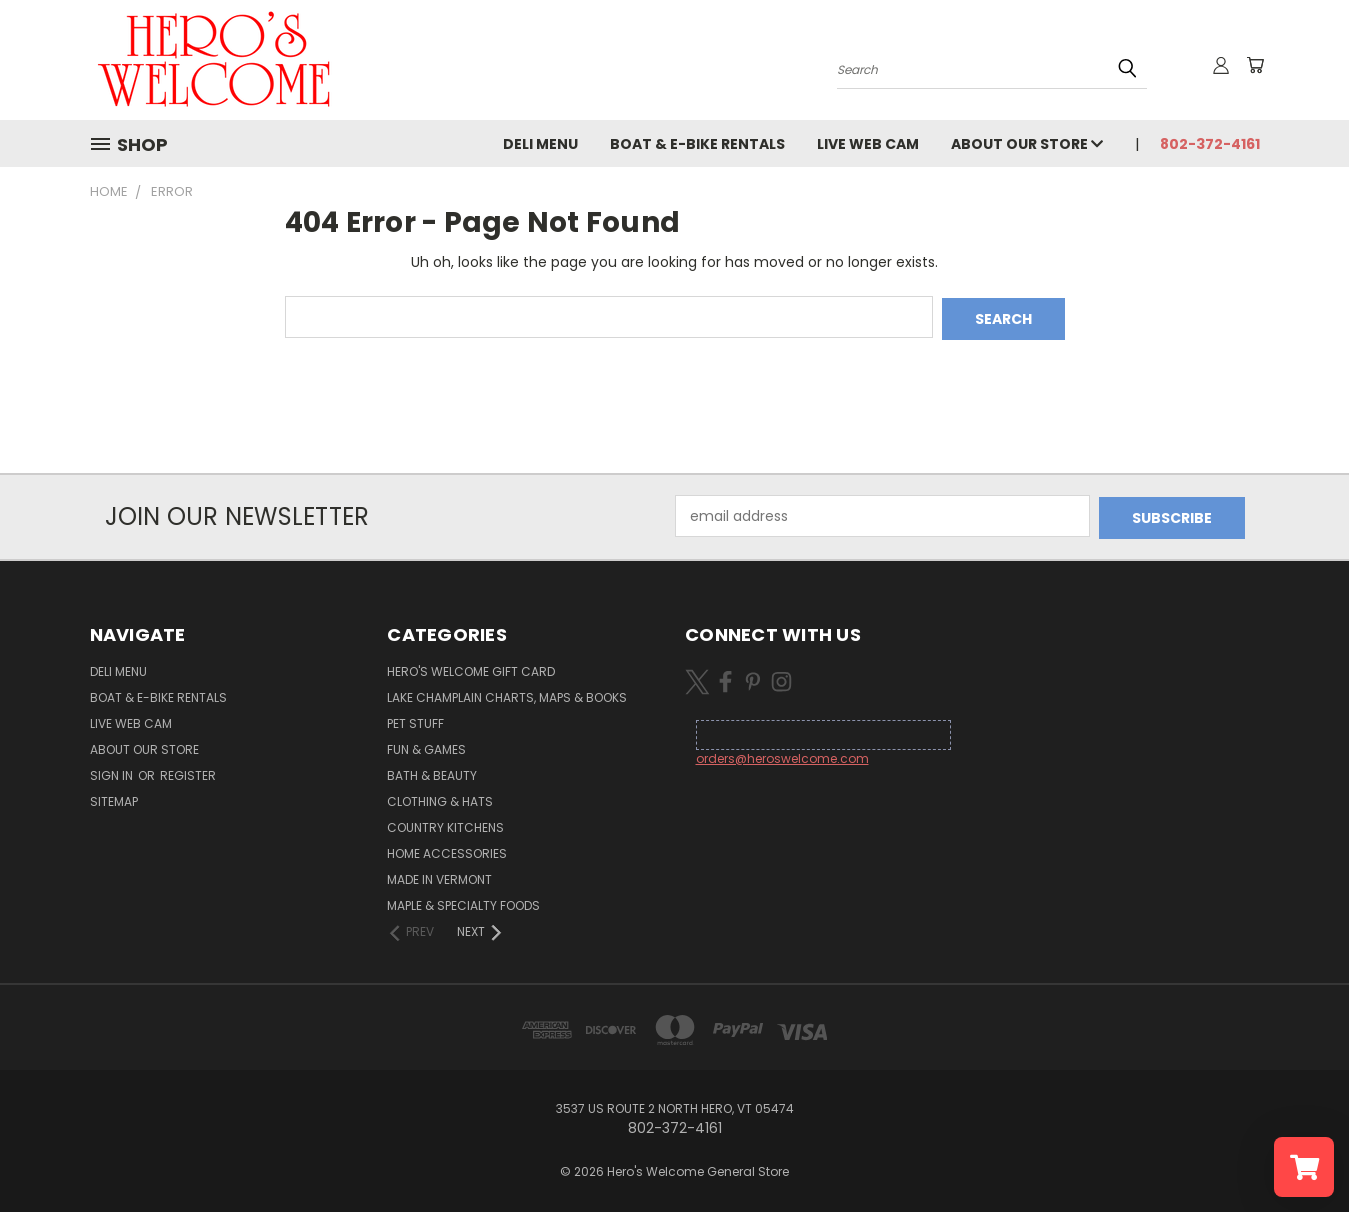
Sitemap (114, 797)
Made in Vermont (439, 875)
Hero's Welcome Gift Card (471, 667)
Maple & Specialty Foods (463, 901)
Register (188, 771)
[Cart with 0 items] (1255, 65)
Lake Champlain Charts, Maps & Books (507, 693)
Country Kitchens (445, 823)
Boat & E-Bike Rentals (697, 144)
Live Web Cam (868, 144)
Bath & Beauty (432, 771)
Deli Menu (540, 144)
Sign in (113, 771)
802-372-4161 (1210, 144)
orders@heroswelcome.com (782, 754)
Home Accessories (447, 849)
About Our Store (1027, 144)
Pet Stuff (415, 719)
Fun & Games (426, 745)
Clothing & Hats (440, 797)
